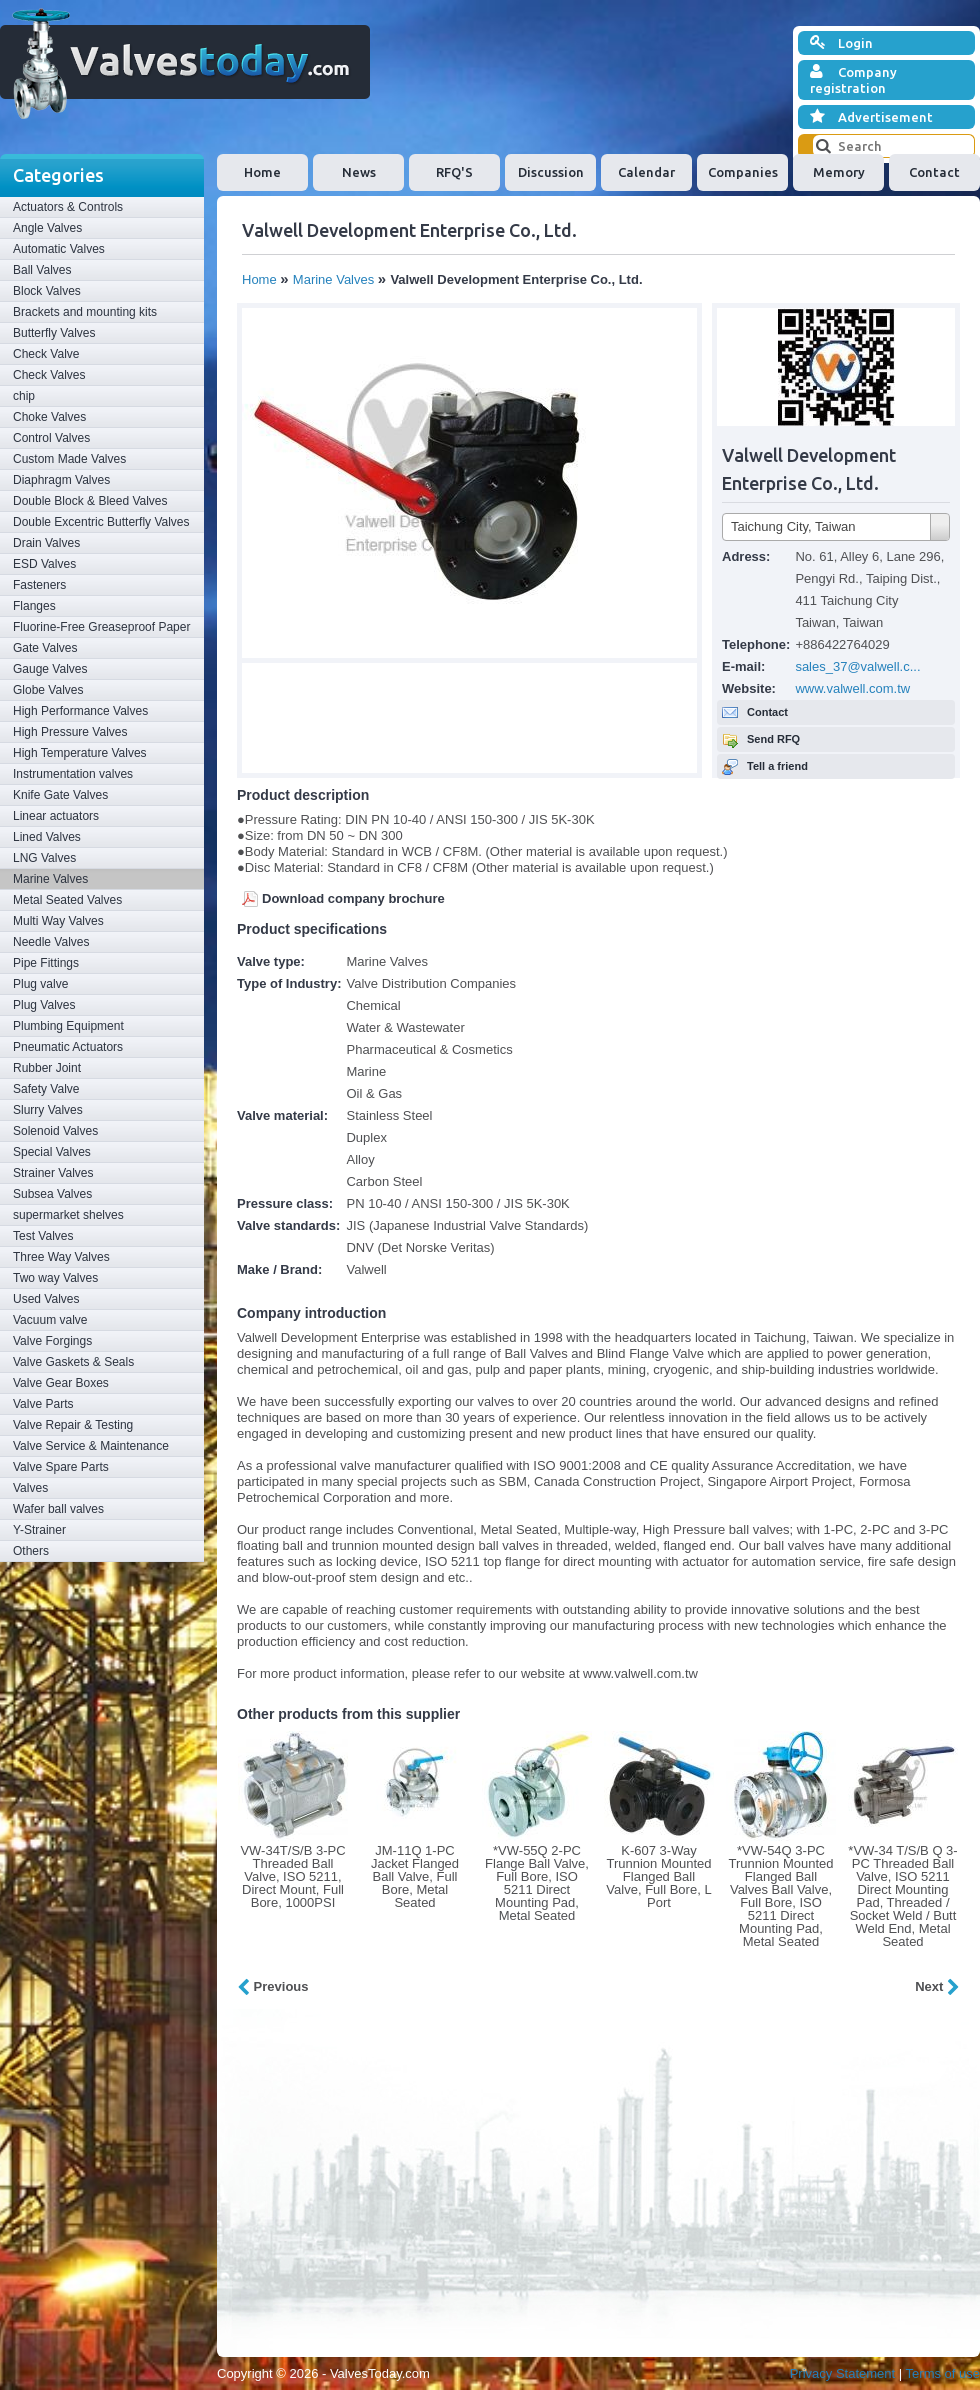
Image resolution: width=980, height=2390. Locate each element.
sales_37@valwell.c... (857, 666)
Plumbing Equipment (68, 1026)
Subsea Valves (52, 1194)
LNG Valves (44, 858)
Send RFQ (773, 739)
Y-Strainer (39, 1530)
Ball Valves (42, 270)
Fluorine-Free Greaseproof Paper (101, 627)
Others (31, 1551)
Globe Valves (48, 690)
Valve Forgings (52, 1341)
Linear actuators (56, 816)
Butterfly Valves (54, 333)
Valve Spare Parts (61, 1467)
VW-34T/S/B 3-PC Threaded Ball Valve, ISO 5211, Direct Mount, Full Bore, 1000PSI (292, 1876)
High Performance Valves (80, 711)
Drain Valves (46, 543)
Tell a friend (777, 766)
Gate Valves (45, 648)
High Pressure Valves (70, 732)
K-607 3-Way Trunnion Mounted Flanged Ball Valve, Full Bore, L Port (658, 1876)
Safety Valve (46, 1089)
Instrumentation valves (73, 774)
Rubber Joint (47, 1068)
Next (937, 1986)
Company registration (853, 79)
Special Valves (52, 1152)
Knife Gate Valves (60, 795)
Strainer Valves (53, 1173)
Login (841, 43)
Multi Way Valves (58, 921)
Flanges (34, 606)
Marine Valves (50, 879)
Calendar (646, 172)
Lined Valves (47, 837)
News (359, 172)
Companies (743, 172)
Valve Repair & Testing (73, 1425)
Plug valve (40, 984)
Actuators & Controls (68, 207)
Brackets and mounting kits (85, 312)
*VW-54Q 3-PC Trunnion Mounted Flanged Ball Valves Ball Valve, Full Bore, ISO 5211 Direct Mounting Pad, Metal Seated (780, 1896)
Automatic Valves (59, 249)
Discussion (551, 172)
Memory (839, 172)
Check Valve (46, 354)
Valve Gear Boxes (61, 1383)
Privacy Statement (843, 2373)
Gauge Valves (50, 669)
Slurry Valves (48, 1110)
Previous (273, 1986)
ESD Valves (44, 564)
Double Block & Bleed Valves (90, 501)
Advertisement (871, 117)
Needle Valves (51, 942)
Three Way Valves (61, 1257)
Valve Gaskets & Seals (73, 1362)
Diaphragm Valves (61, 480)
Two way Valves (55, 1278)
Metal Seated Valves (67, 900)
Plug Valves (44, 1005)
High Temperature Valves (80, 753)
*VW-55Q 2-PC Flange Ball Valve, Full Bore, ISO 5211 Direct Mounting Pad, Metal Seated (537, 1883)
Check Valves (49, 375)
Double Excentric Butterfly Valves (101, 522)
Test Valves (43, 1236)
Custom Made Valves (69, 459)
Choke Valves (49, 417)
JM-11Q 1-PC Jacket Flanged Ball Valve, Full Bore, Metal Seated (415, 1876)
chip (24, 396)
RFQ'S (454, 172)
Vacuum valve (50, 1320)
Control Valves (51, 438)
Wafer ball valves (58, 1509)
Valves (30, 1488)
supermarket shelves (68, 1215)
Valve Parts (43, 1404)
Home (262, 172)
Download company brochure (353, 898)
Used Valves (46, 1299)
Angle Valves (47, 228)
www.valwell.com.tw (852, 688)
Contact (934, 172)
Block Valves (47, 291)
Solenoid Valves (55, 1131)
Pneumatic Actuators (68, 1047)
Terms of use (943, 2373)
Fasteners (39, 585)
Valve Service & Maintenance (91, 1446)
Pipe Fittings (46, 963)
